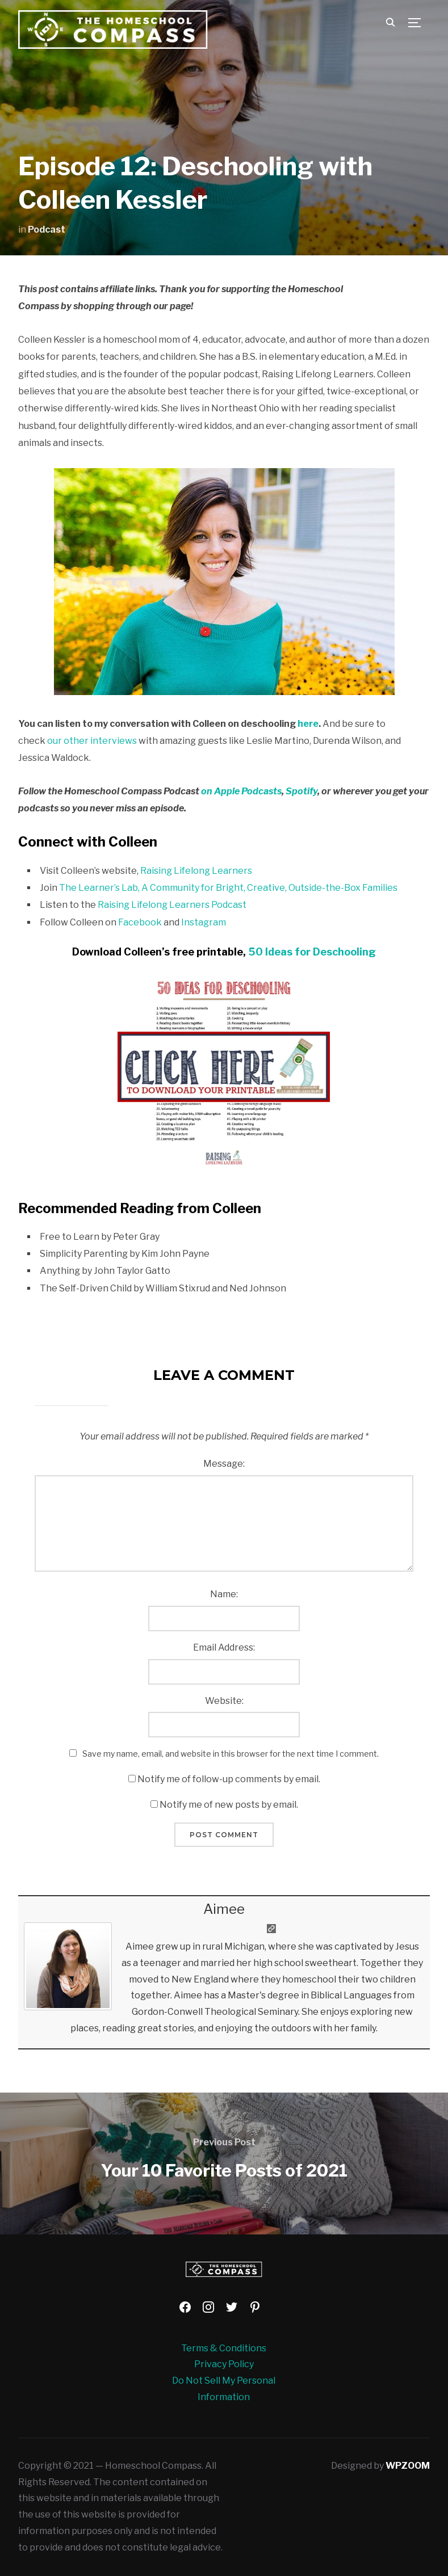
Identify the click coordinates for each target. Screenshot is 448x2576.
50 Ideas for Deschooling (312, 952)
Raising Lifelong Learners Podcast (172, 904)
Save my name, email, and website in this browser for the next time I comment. (230, 1753)
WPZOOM (408, 2465)
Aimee (224, 1909)
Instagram (203, 922)
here (308, 723)
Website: (224, 1700)
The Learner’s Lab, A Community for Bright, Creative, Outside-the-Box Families (228, 887)
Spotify (301, 791)
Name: (224, 1594)
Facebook (140, 922)
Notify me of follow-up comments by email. (228, 1779)
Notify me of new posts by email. (229, 1804)
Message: (224, 1463)
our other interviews (92, 740)
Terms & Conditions (223, 2348)
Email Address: (224, 1647)
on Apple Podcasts (241, 791)
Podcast (46, 229)
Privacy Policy (224, 2364)
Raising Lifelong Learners (196, 870)
